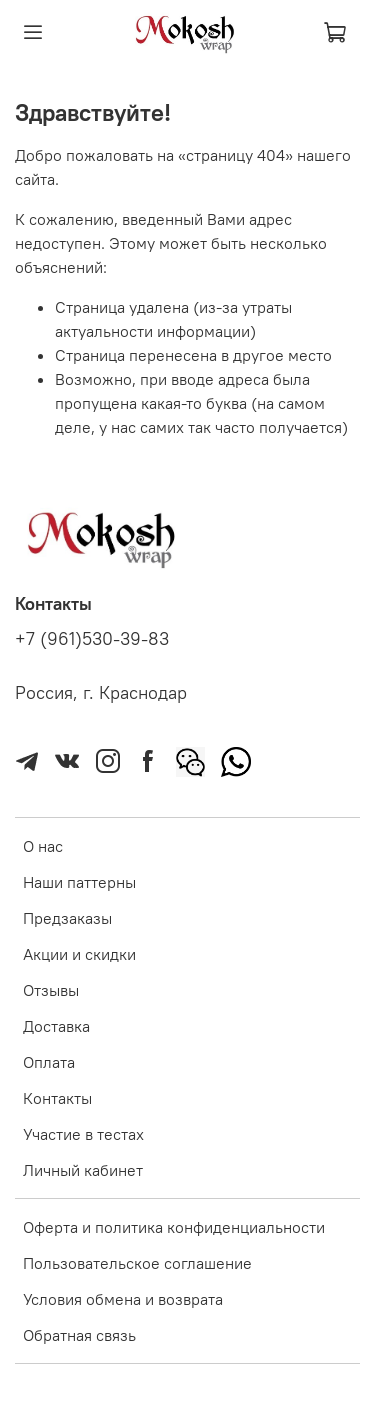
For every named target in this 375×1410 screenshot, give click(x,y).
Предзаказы (67, 918)
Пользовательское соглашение (137, 1263)
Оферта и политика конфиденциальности (174, 1227)
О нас (43, 846)
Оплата (49, 1062)
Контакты (57, 1098)
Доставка (56, 1026)
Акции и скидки (79, 954)
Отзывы (51, 990)
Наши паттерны (79, 882)
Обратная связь (79, 1335)
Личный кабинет (83, 1170)
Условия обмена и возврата (123, 1299)
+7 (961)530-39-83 (92, 639)
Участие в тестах (83, 1134)
